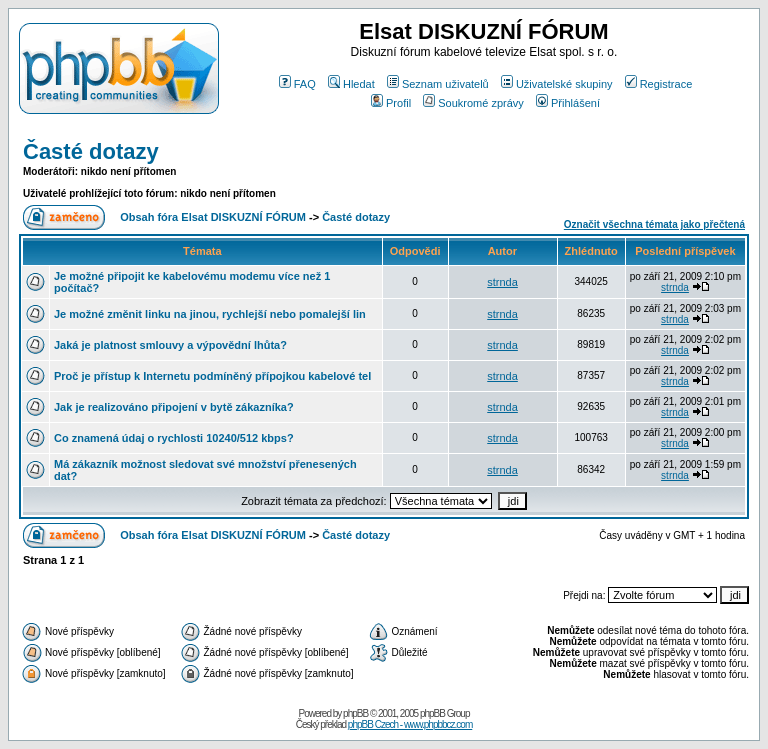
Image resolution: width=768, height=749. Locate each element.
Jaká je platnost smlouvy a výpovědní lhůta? (170, 345)
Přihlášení (568, 103)
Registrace (659, 84)
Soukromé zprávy (473, 103)
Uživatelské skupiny (557, 84)
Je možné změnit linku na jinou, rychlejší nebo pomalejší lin (210, 314)
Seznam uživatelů (438, 84)
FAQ (297, 84)
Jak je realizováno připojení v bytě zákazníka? (174, 407)
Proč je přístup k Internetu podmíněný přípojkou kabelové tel (212, 376)
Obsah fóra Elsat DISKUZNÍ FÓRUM (213, 217)
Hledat (351, 84)
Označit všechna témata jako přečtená (654, 224)
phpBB (355, 713)
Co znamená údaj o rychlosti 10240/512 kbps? (174, 438)
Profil (391, 103)
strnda (502, 282)
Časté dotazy (91, 151)
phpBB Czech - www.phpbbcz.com (410, 724)
